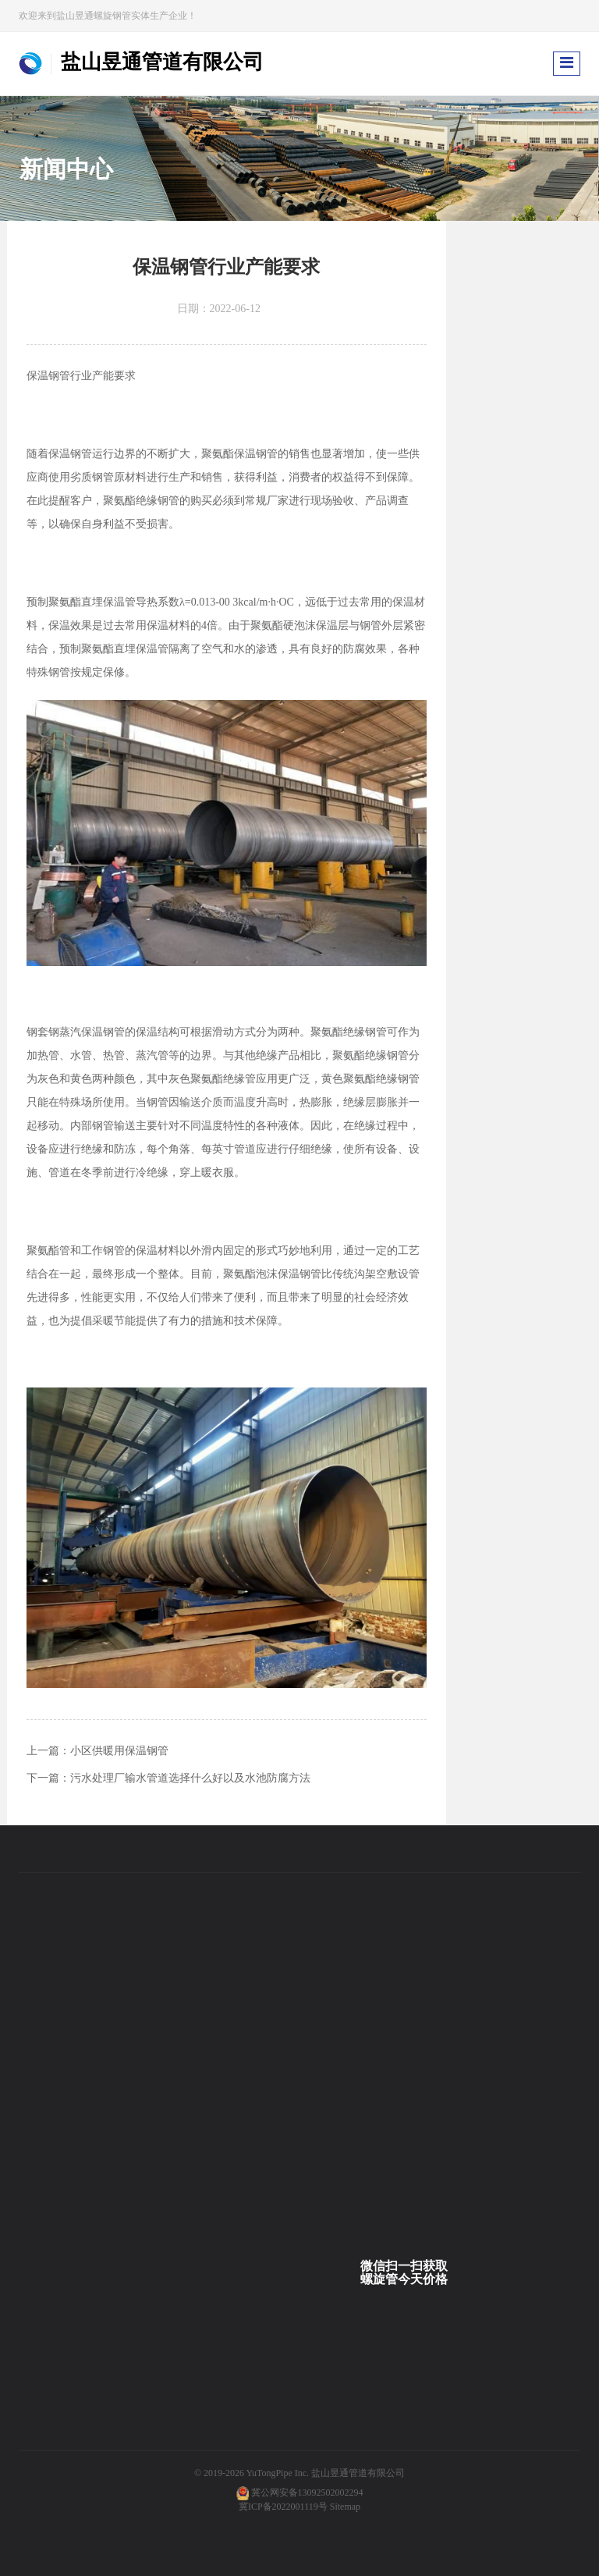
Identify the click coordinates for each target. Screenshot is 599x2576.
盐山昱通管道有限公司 (358, 2473)
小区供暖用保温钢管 (119, 1751)
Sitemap (345, 2506)
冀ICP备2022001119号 (283, 2506)
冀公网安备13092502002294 (307, 2492)
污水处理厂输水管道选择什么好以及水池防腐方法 (190, 1778)
